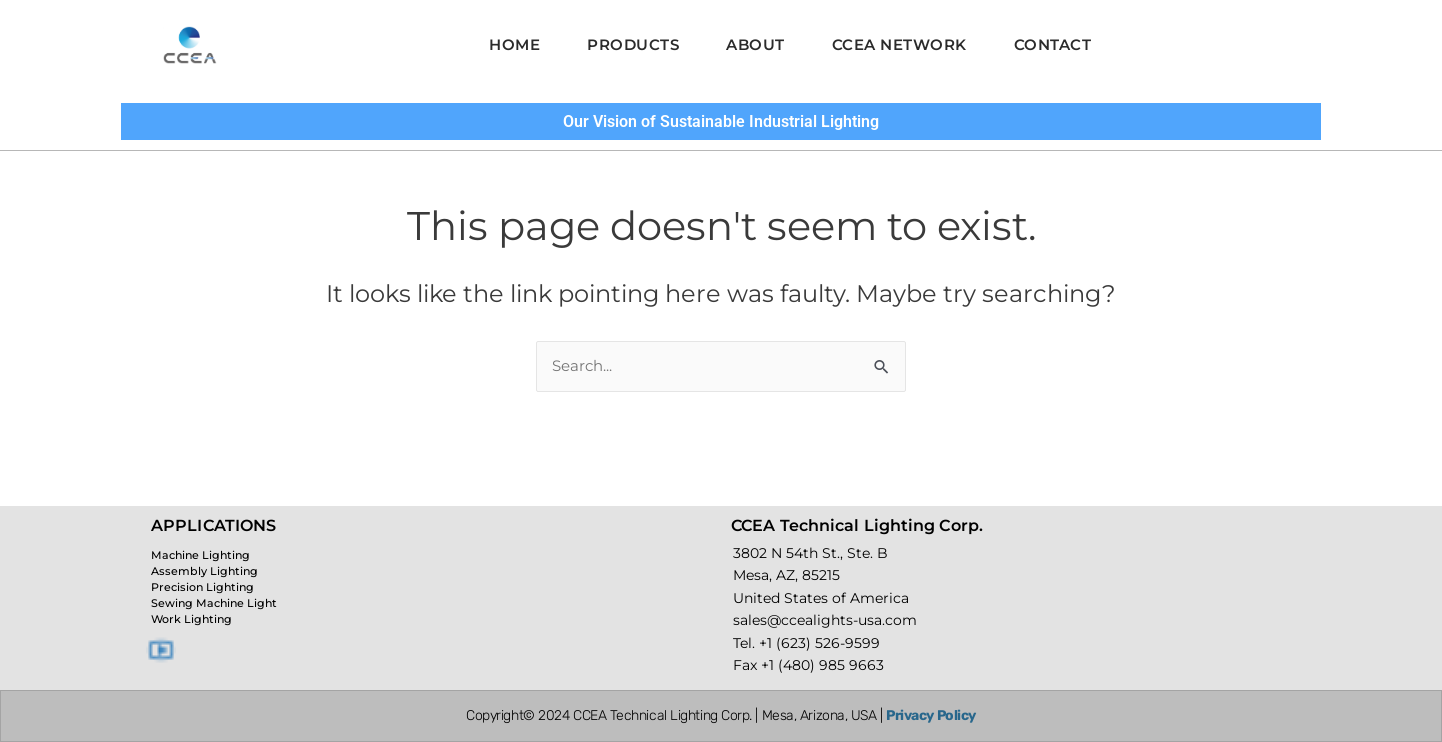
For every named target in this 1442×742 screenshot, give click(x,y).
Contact (1069, 44)
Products (625, 44)
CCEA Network (907, 44)
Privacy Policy (931, 715)
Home (498, 44)
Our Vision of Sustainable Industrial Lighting (721, 121)
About (755, 44)
